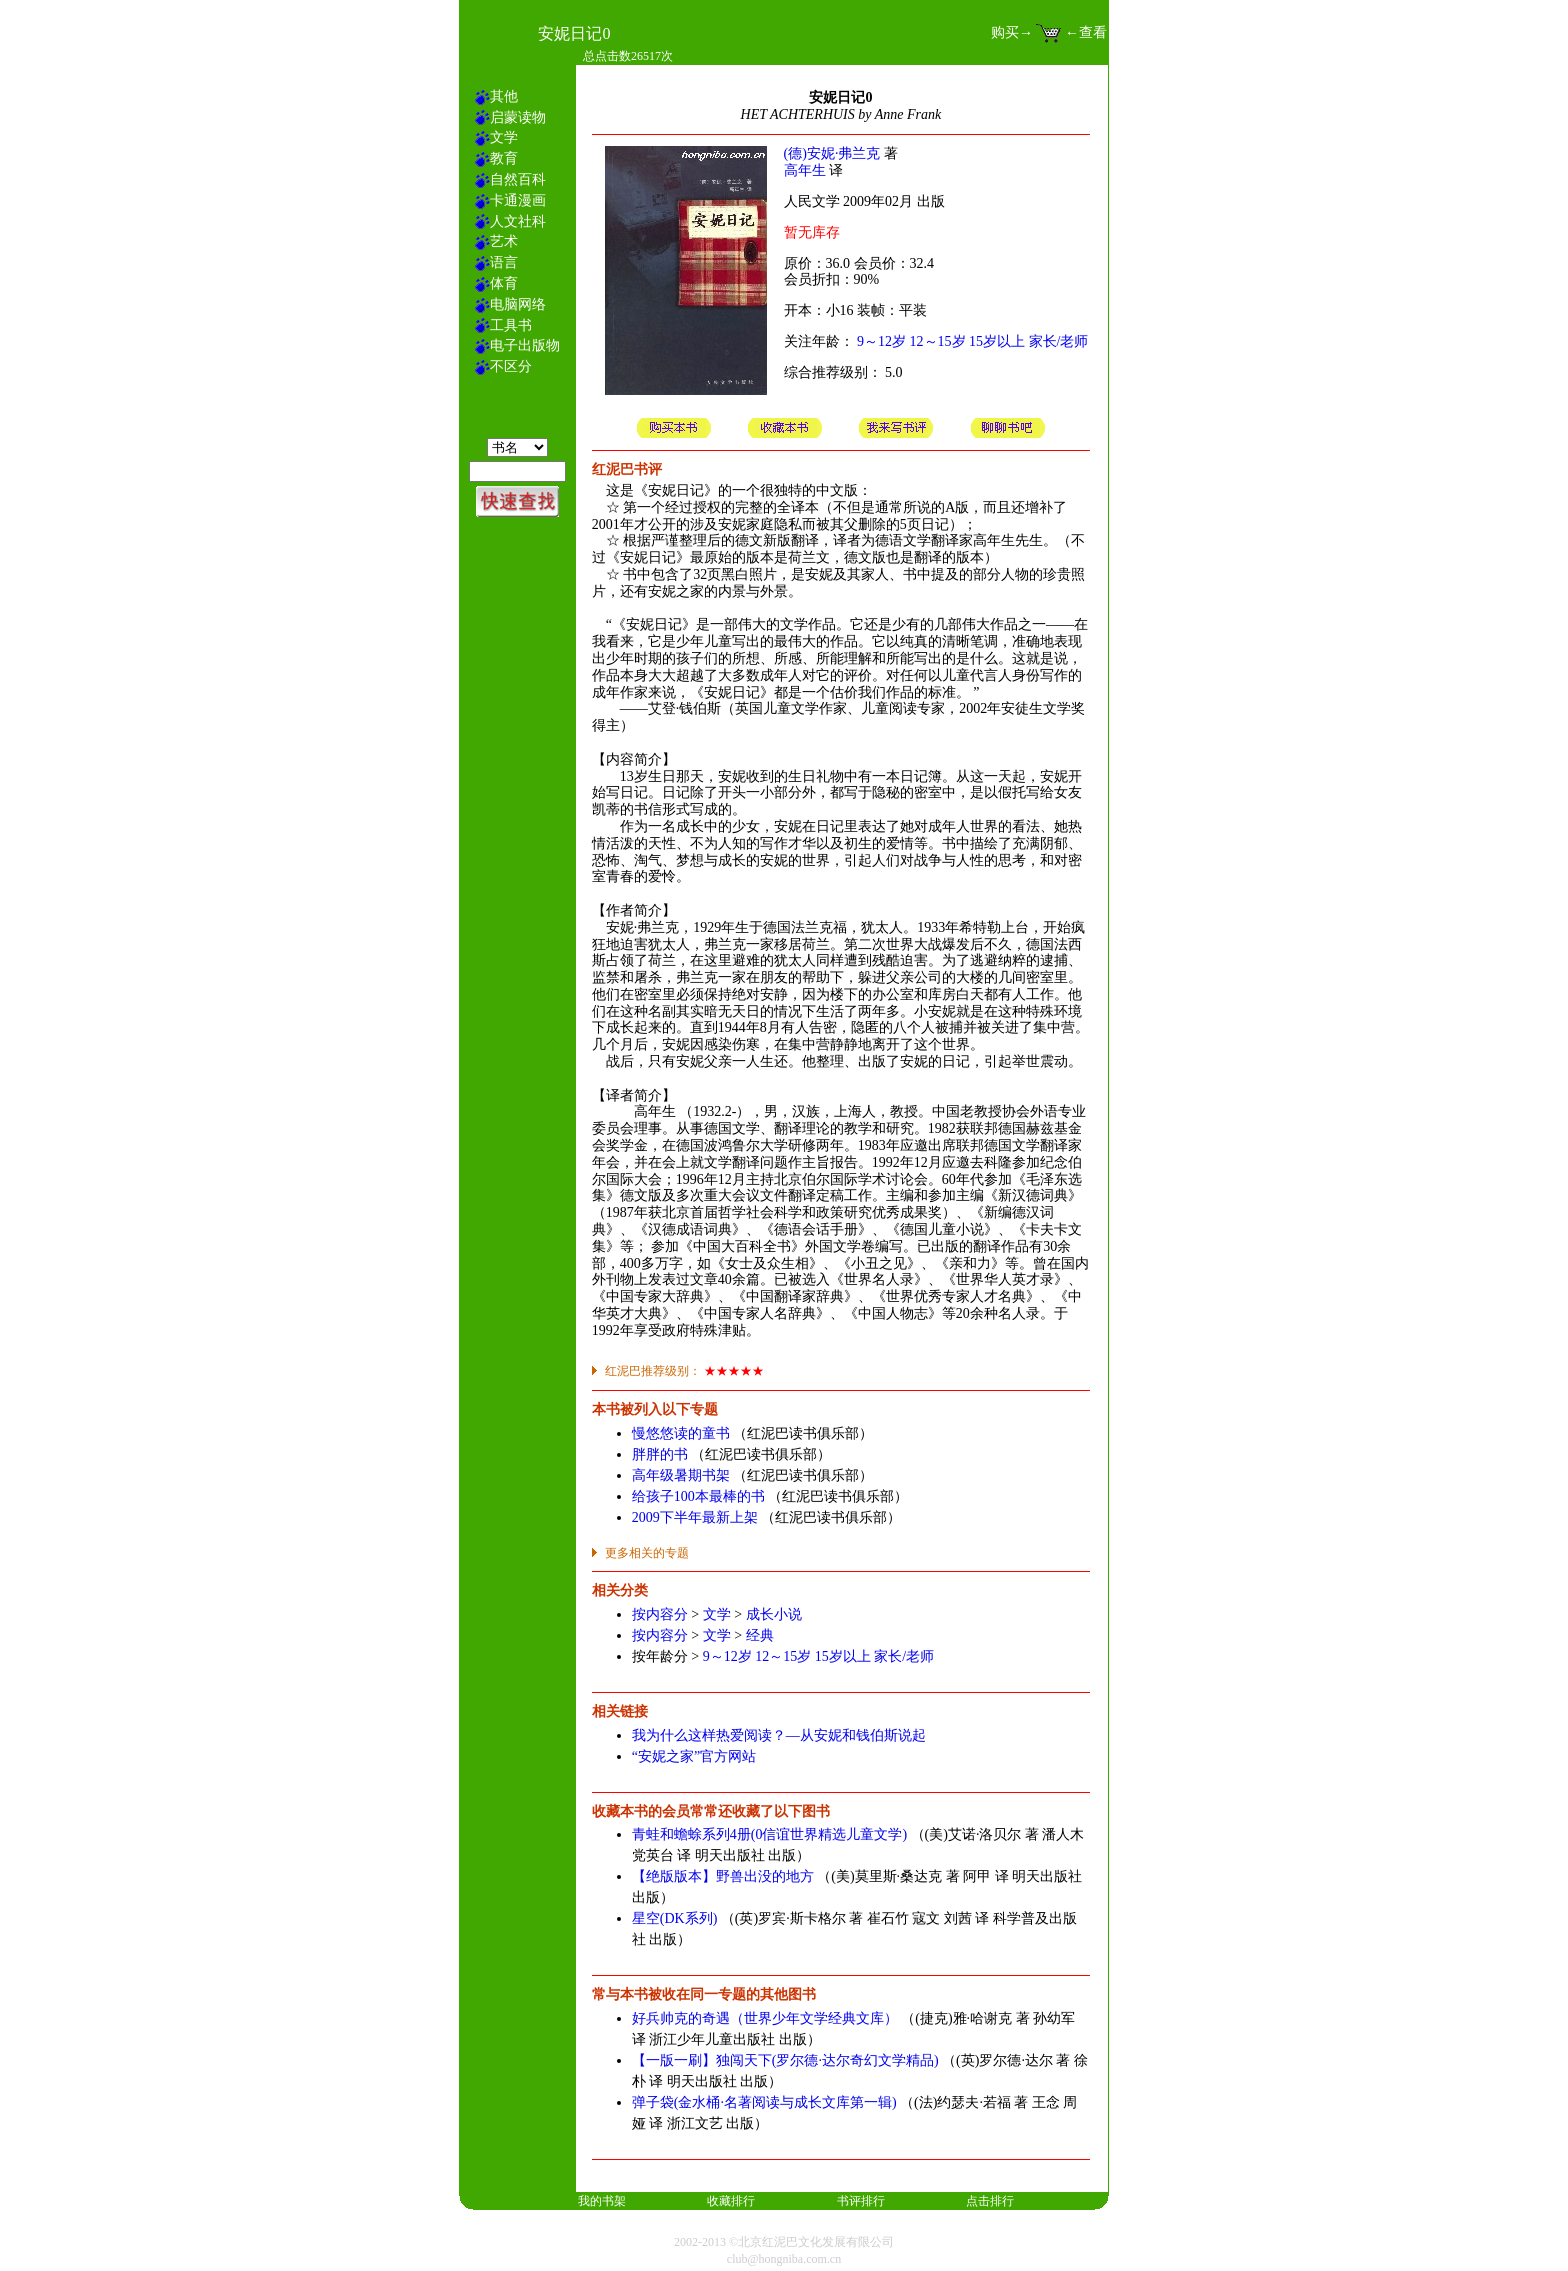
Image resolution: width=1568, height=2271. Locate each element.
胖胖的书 (660, 1454)
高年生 (805, 170)
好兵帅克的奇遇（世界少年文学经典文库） (765, 2018)
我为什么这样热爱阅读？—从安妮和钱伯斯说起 (779, 1735)
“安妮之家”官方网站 (694, 1756)
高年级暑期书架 (681, 1475)
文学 (717, 1614)
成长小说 (774, 1614)
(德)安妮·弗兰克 (832, 153)
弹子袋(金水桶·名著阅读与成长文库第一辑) (764, 2102)
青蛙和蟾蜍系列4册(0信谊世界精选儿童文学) (769, 1834)
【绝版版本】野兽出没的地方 (723, 1876)
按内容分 (660, 1614)
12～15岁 (938, 341)
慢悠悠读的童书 (681, 1433)
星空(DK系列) (675, 1918)
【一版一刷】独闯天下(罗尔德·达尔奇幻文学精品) (785, 2060)
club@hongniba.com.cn (784, 2259)
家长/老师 (1059, 341)
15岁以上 (997, 341)
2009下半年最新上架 (695, 1517)
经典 (760, 1635)
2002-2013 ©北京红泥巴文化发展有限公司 (784, 2242)
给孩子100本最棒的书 (698, 1496)
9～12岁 (881, 341)
